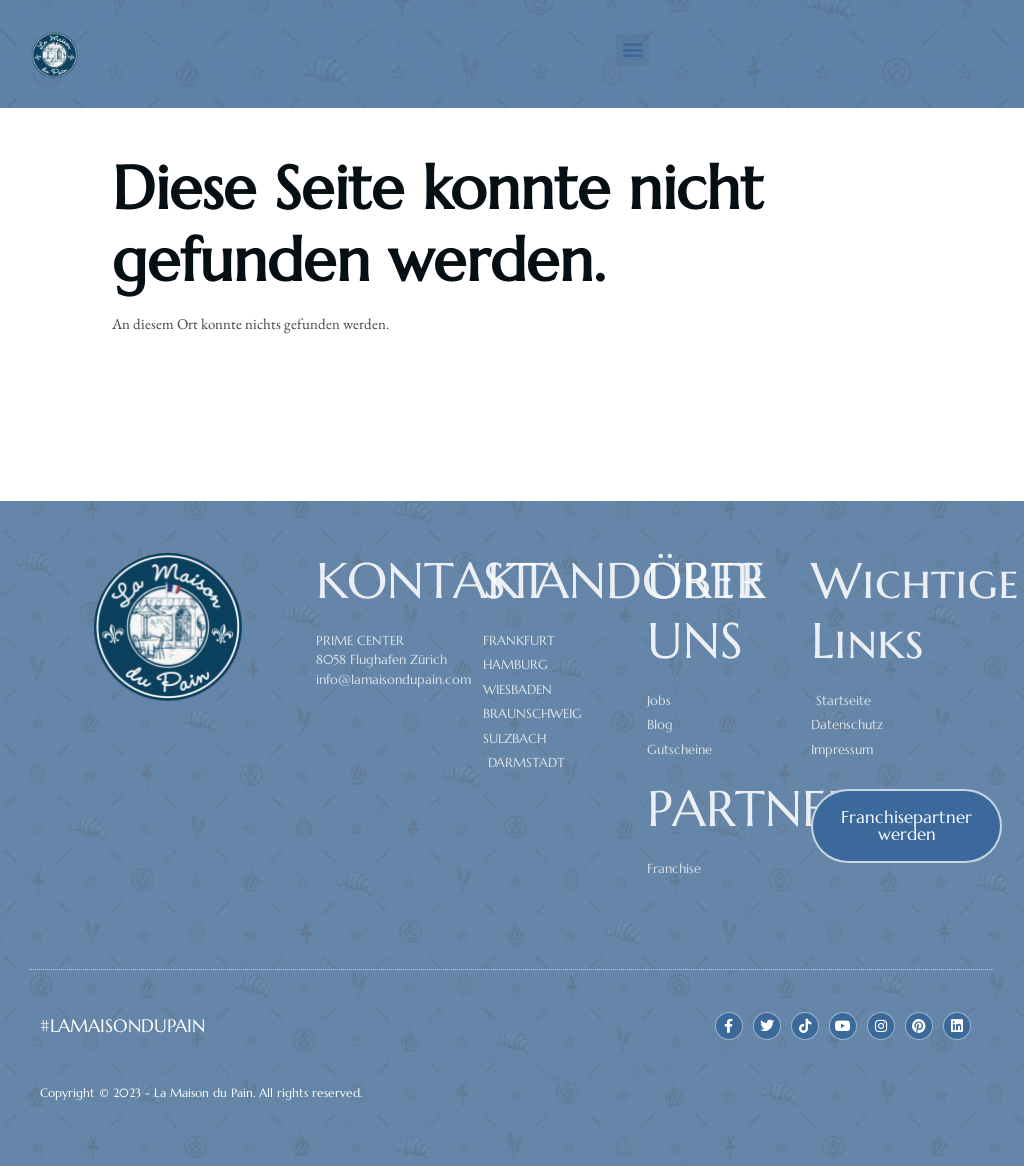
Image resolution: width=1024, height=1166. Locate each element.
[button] (632, 49)
